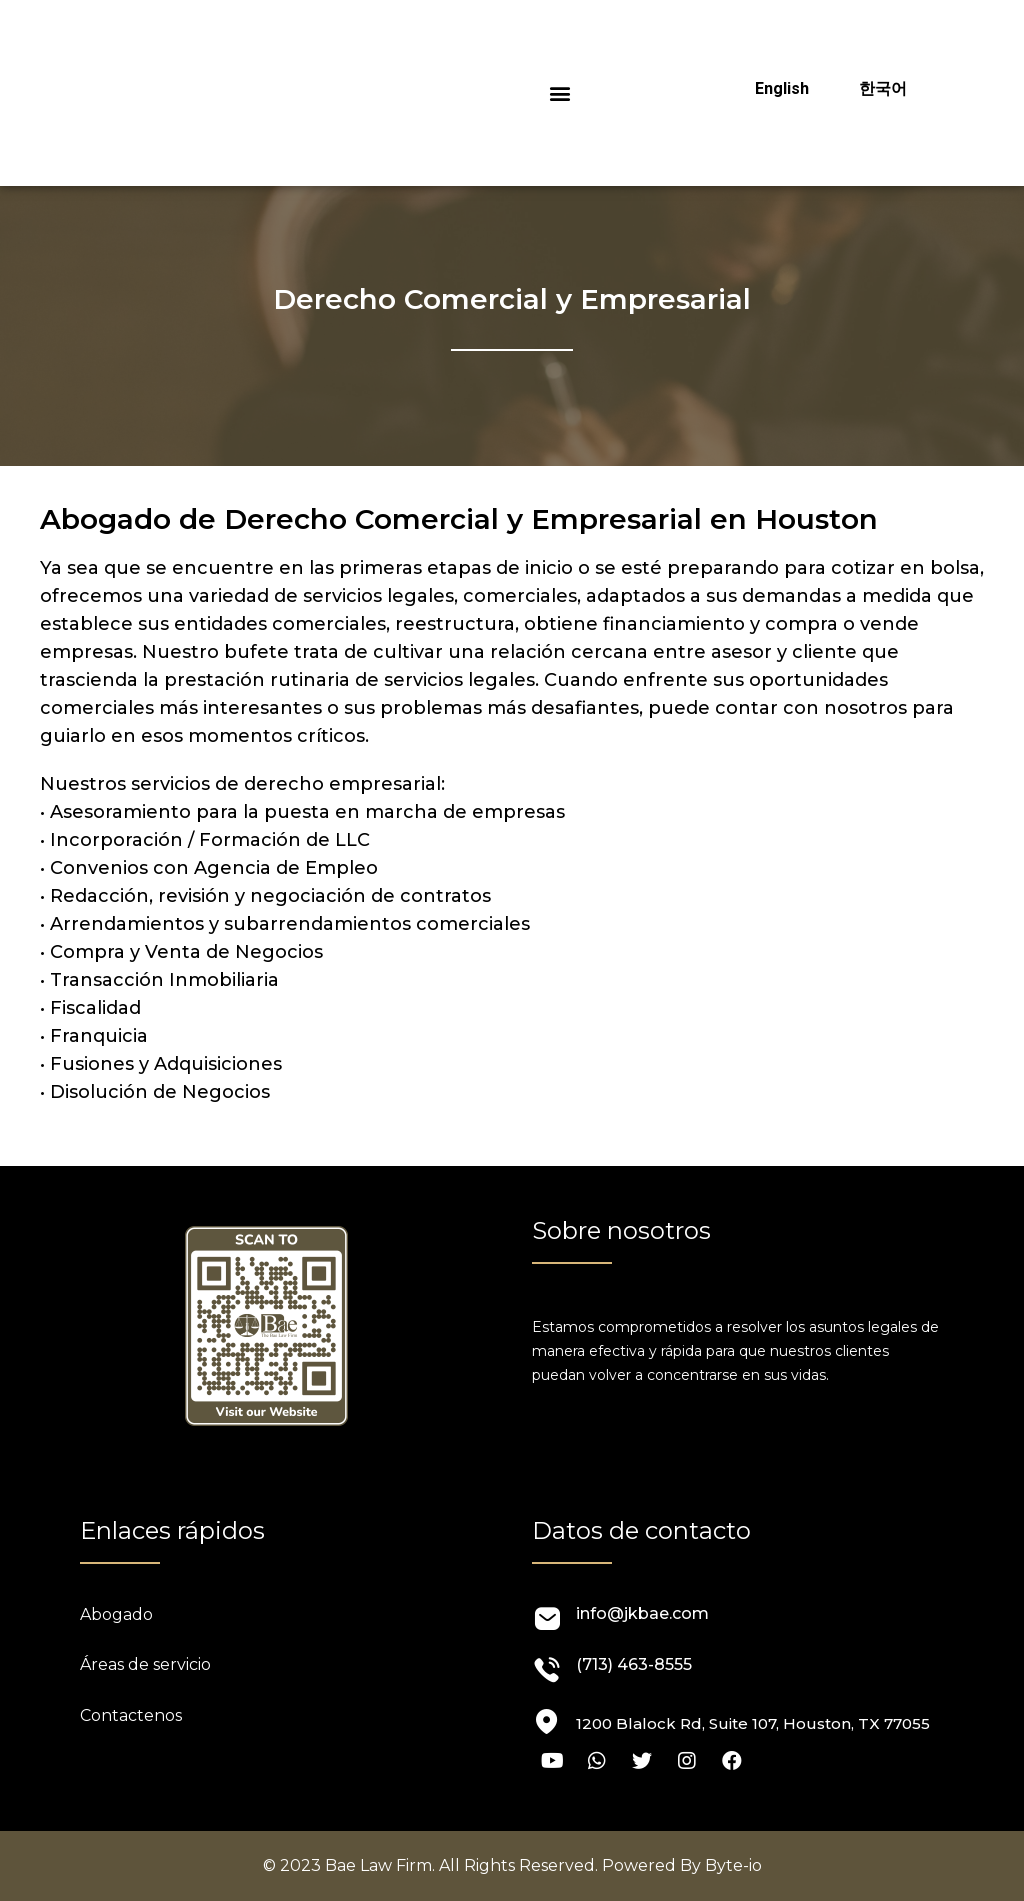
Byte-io (733, 1865)
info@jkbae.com (642, 1613)
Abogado (116, 1614)
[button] (560, 93)
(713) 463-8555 (634, 1664)
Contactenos (131, 1715)
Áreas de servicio (145, 1664)
